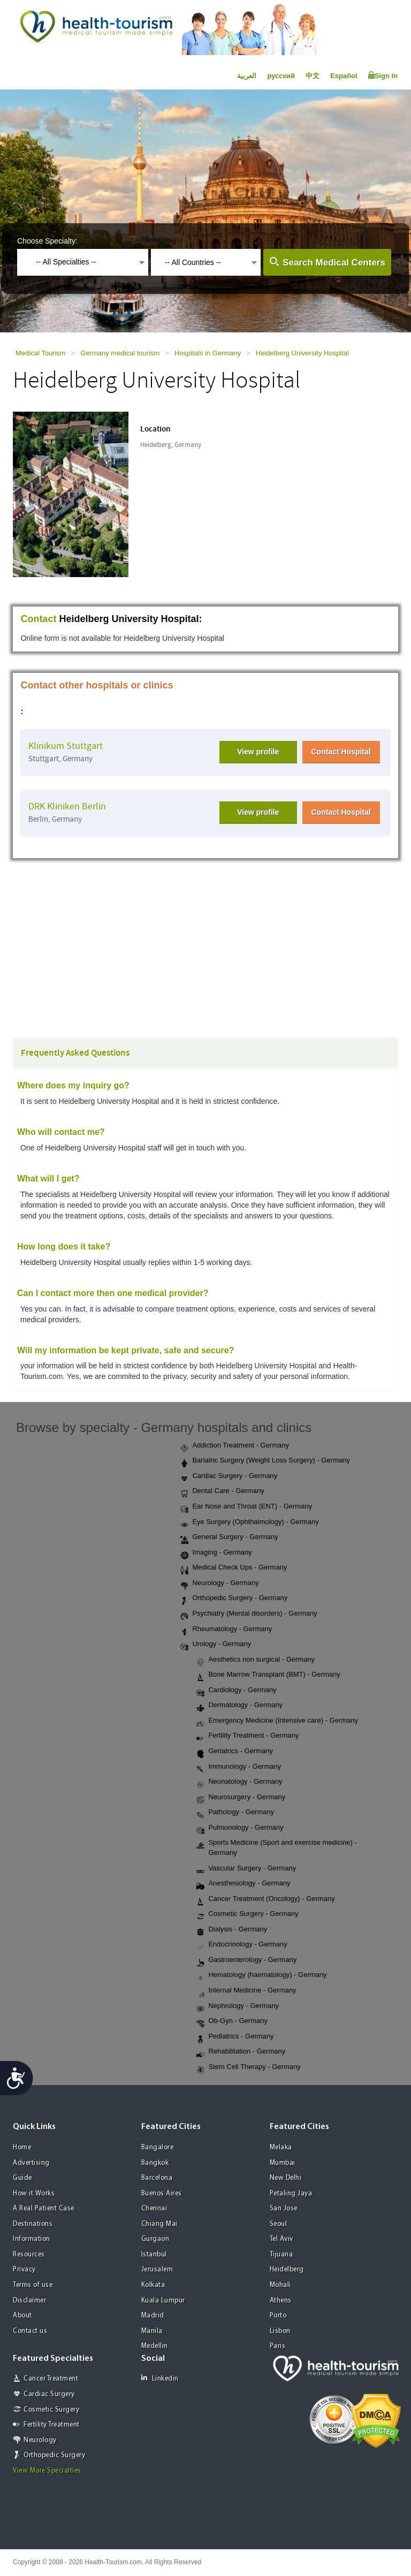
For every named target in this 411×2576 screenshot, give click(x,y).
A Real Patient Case (43, 2208)
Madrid (152, 2315)
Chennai (154, 2208)
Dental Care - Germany (222, 1491)
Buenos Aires (161, 2193)
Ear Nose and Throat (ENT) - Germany (246, 1507)
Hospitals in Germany (207, 353)
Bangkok (155, 2163)
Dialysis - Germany (231, 1930)
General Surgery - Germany (229, 1537)
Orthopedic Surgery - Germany (233, 1598)
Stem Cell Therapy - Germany (248, 2067)
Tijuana (281, 2254)
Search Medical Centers (334, 262)
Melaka (281, 2147)
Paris (278, 2346)
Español (343, 76)
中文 (312, 76)
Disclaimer (29, 2300)
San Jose (284, 2208)
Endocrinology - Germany (241, 1945)
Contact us (30, 2331)
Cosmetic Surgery (51, 2409)
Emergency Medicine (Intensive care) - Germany (277, 1721)
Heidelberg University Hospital (302, 353)
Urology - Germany (215, 1644)
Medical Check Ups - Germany (233, 1568)
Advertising (31, 2163)
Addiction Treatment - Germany (234, 1446)
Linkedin (160, 2378)
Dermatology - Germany (239, 1705)
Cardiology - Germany (236, 1690)
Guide (22, 2178)
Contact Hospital (340, 751)
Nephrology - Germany (237, 2006)
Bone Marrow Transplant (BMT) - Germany (268, 1675)
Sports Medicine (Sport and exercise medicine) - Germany (276, 1847)
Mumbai (282, 2163)
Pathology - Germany (235, 1812)
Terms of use (32, 2285)
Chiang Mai (159, 2224)
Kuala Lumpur (163, 2300)
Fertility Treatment (52, 2424)
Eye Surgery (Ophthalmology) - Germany (249, 1522)
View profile (258, 751)
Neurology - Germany (219, 1583)
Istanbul (154, 2254)
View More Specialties (47, 2470)
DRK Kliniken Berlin (67, 806)
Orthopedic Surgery (54, 2455)
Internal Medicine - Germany (246, 1991)
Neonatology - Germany (239, 1782)
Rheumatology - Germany (226, 1629)
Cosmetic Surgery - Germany (247, 1914)
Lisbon (280, 2331)
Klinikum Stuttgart (65, 746)
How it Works (34, 2193)
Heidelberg (287, 2269)
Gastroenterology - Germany (246, 1960)
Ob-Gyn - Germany (232, 2021)
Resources (29, 2254)
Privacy (24, 2269)
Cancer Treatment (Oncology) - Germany (265, 1899)
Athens (281, 2300)
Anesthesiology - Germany (243, 1884)
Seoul (278, 2224)
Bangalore (157, 2147)
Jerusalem (157, 2269)
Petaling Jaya (291, 2193)
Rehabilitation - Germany (240, 2052)
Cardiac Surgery (49, 2394)
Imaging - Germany (216, 1553)
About (22, 2315)
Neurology (40, 2440)
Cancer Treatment (51, 2378)
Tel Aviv (281, 2239)
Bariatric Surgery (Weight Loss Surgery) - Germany (265, 1461)
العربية (246, 76)
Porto (278, 2315)
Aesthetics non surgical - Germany (255, 1660)
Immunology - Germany (238, 1767)
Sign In (383, 75)
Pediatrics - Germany (234, 2037)
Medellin (154, 2346)
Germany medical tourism (119, 353)
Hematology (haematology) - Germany (261, 1975)
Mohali (280, 2285)
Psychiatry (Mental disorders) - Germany (248, 1614)
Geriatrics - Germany (234, 1751)
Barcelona (157, 2178)
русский (281, 76)
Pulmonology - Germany (239, 1828)
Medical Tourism (41, 353)
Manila (152, 2331)
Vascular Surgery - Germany (246, 1869)
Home (22, 2147)
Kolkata (153, 2285)
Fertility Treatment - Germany (247, 1736)
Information (31, 2239)
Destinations (32, 2224)
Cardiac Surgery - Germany (228, 1476)
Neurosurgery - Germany (240, 1797)
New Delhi (286, 2178)
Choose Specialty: (47, 241)
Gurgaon (155, 2239)
